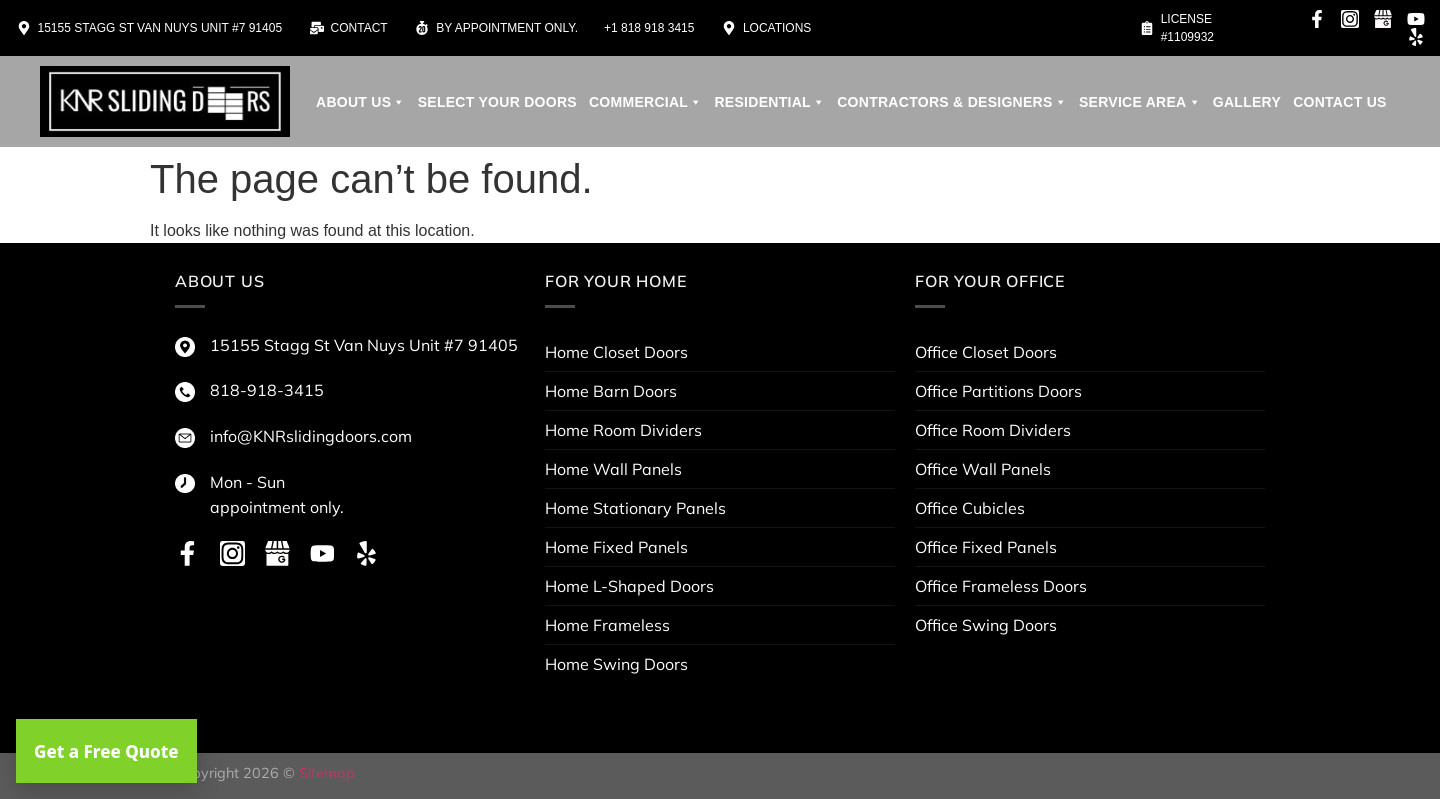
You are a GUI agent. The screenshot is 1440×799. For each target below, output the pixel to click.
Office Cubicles (970, 508)
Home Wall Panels (613, 469)
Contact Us (1340, 102)
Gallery (1247, 102)
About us (361, 102)
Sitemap (327, 773)
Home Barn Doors (611, 391)
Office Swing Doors (986, 625)
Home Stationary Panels (635, 508)
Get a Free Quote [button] (106, 751)
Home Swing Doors (616, 664)
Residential (769, 102)
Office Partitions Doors (998, 391)
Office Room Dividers (993, 430)
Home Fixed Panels (616, 547)
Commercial (646, 102)
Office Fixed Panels (986, 547)
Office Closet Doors (986, 352)
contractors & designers (952, 102)
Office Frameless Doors (1001, 586)
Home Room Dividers (623, 430)
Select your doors (497, 102)
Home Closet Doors (616, 352)
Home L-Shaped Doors (629, 586)
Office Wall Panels (983, 469)
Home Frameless (607, 625)
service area (1140, 102)
